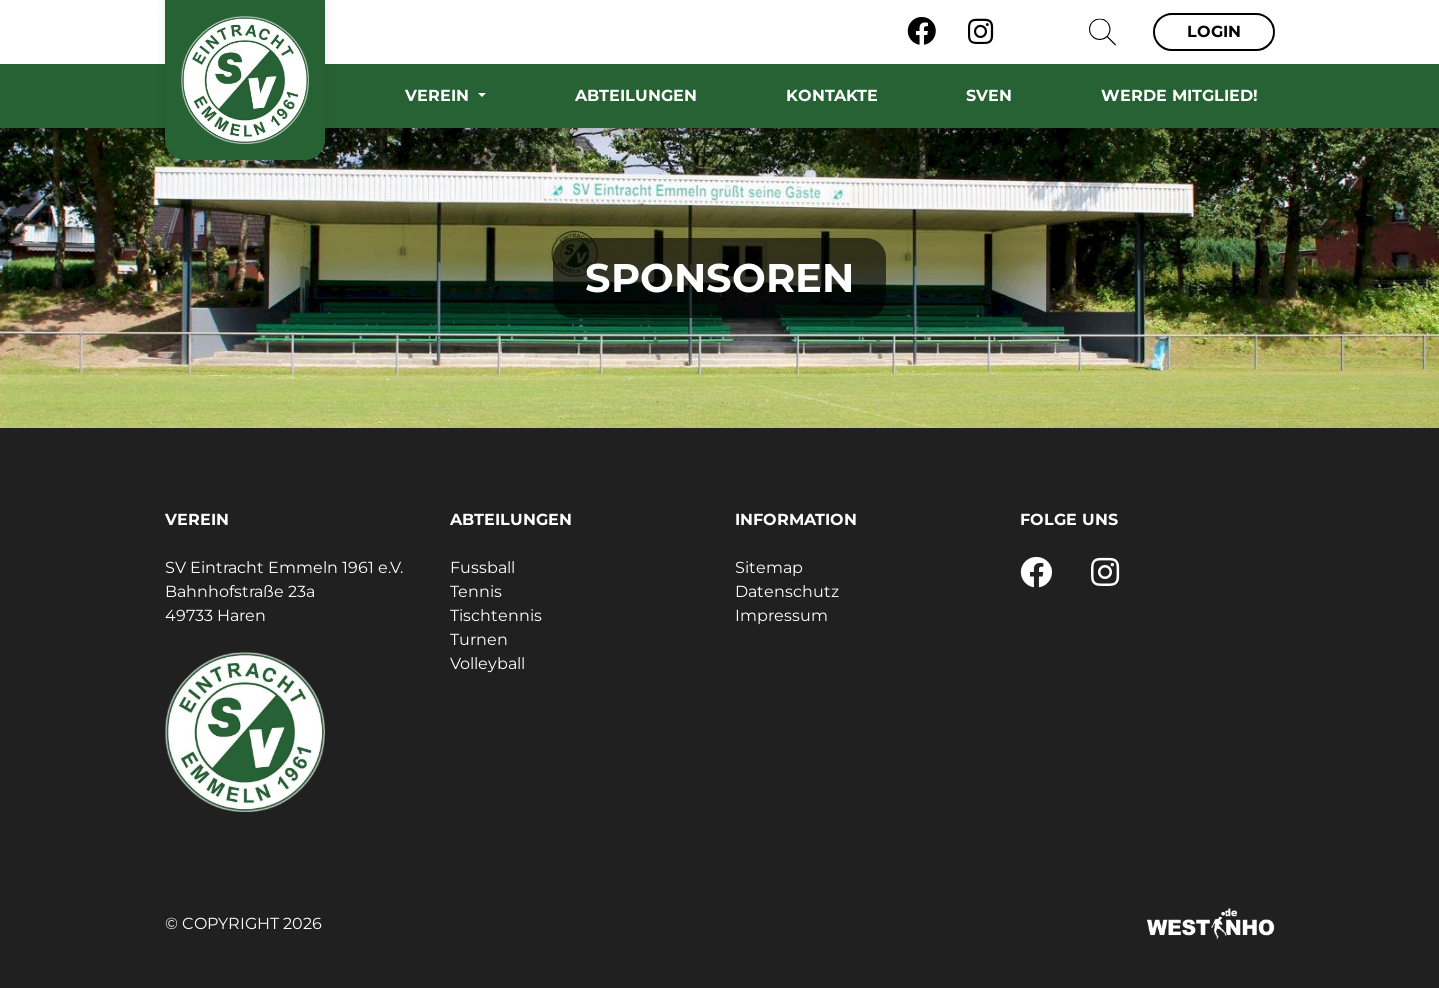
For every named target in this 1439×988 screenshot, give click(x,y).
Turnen (479, 639)
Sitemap (769, 567)
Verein (439, 95)
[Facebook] (921, 32)
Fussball (482, 567)
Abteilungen (636, 95)
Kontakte (832, 95)
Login (1214, 31)
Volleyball (487, 663)
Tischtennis (496, 615)
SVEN (989, 95)
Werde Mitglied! (1179, 95)
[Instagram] (980, 32)
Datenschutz (787, 591)
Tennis (476, 591)
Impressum (781, 615)
